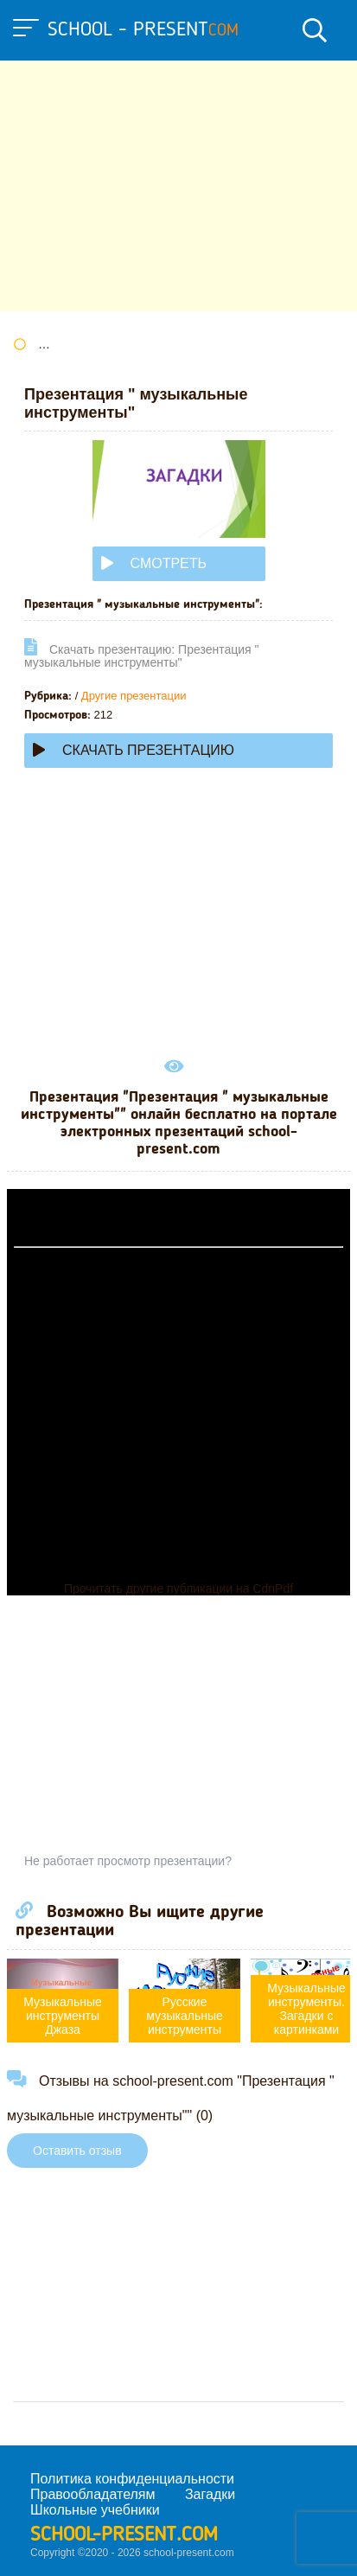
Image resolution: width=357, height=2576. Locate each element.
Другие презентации (134, 695)
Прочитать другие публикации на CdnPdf (178, 1588)
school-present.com (124, 2535)
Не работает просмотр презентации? (128, 1861)
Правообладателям (93, 2494)
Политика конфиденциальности (132, 2478)
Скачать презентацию (133, 750)
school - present (143, 30)
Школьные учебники (95, 2509)
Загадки (210, 2494)
